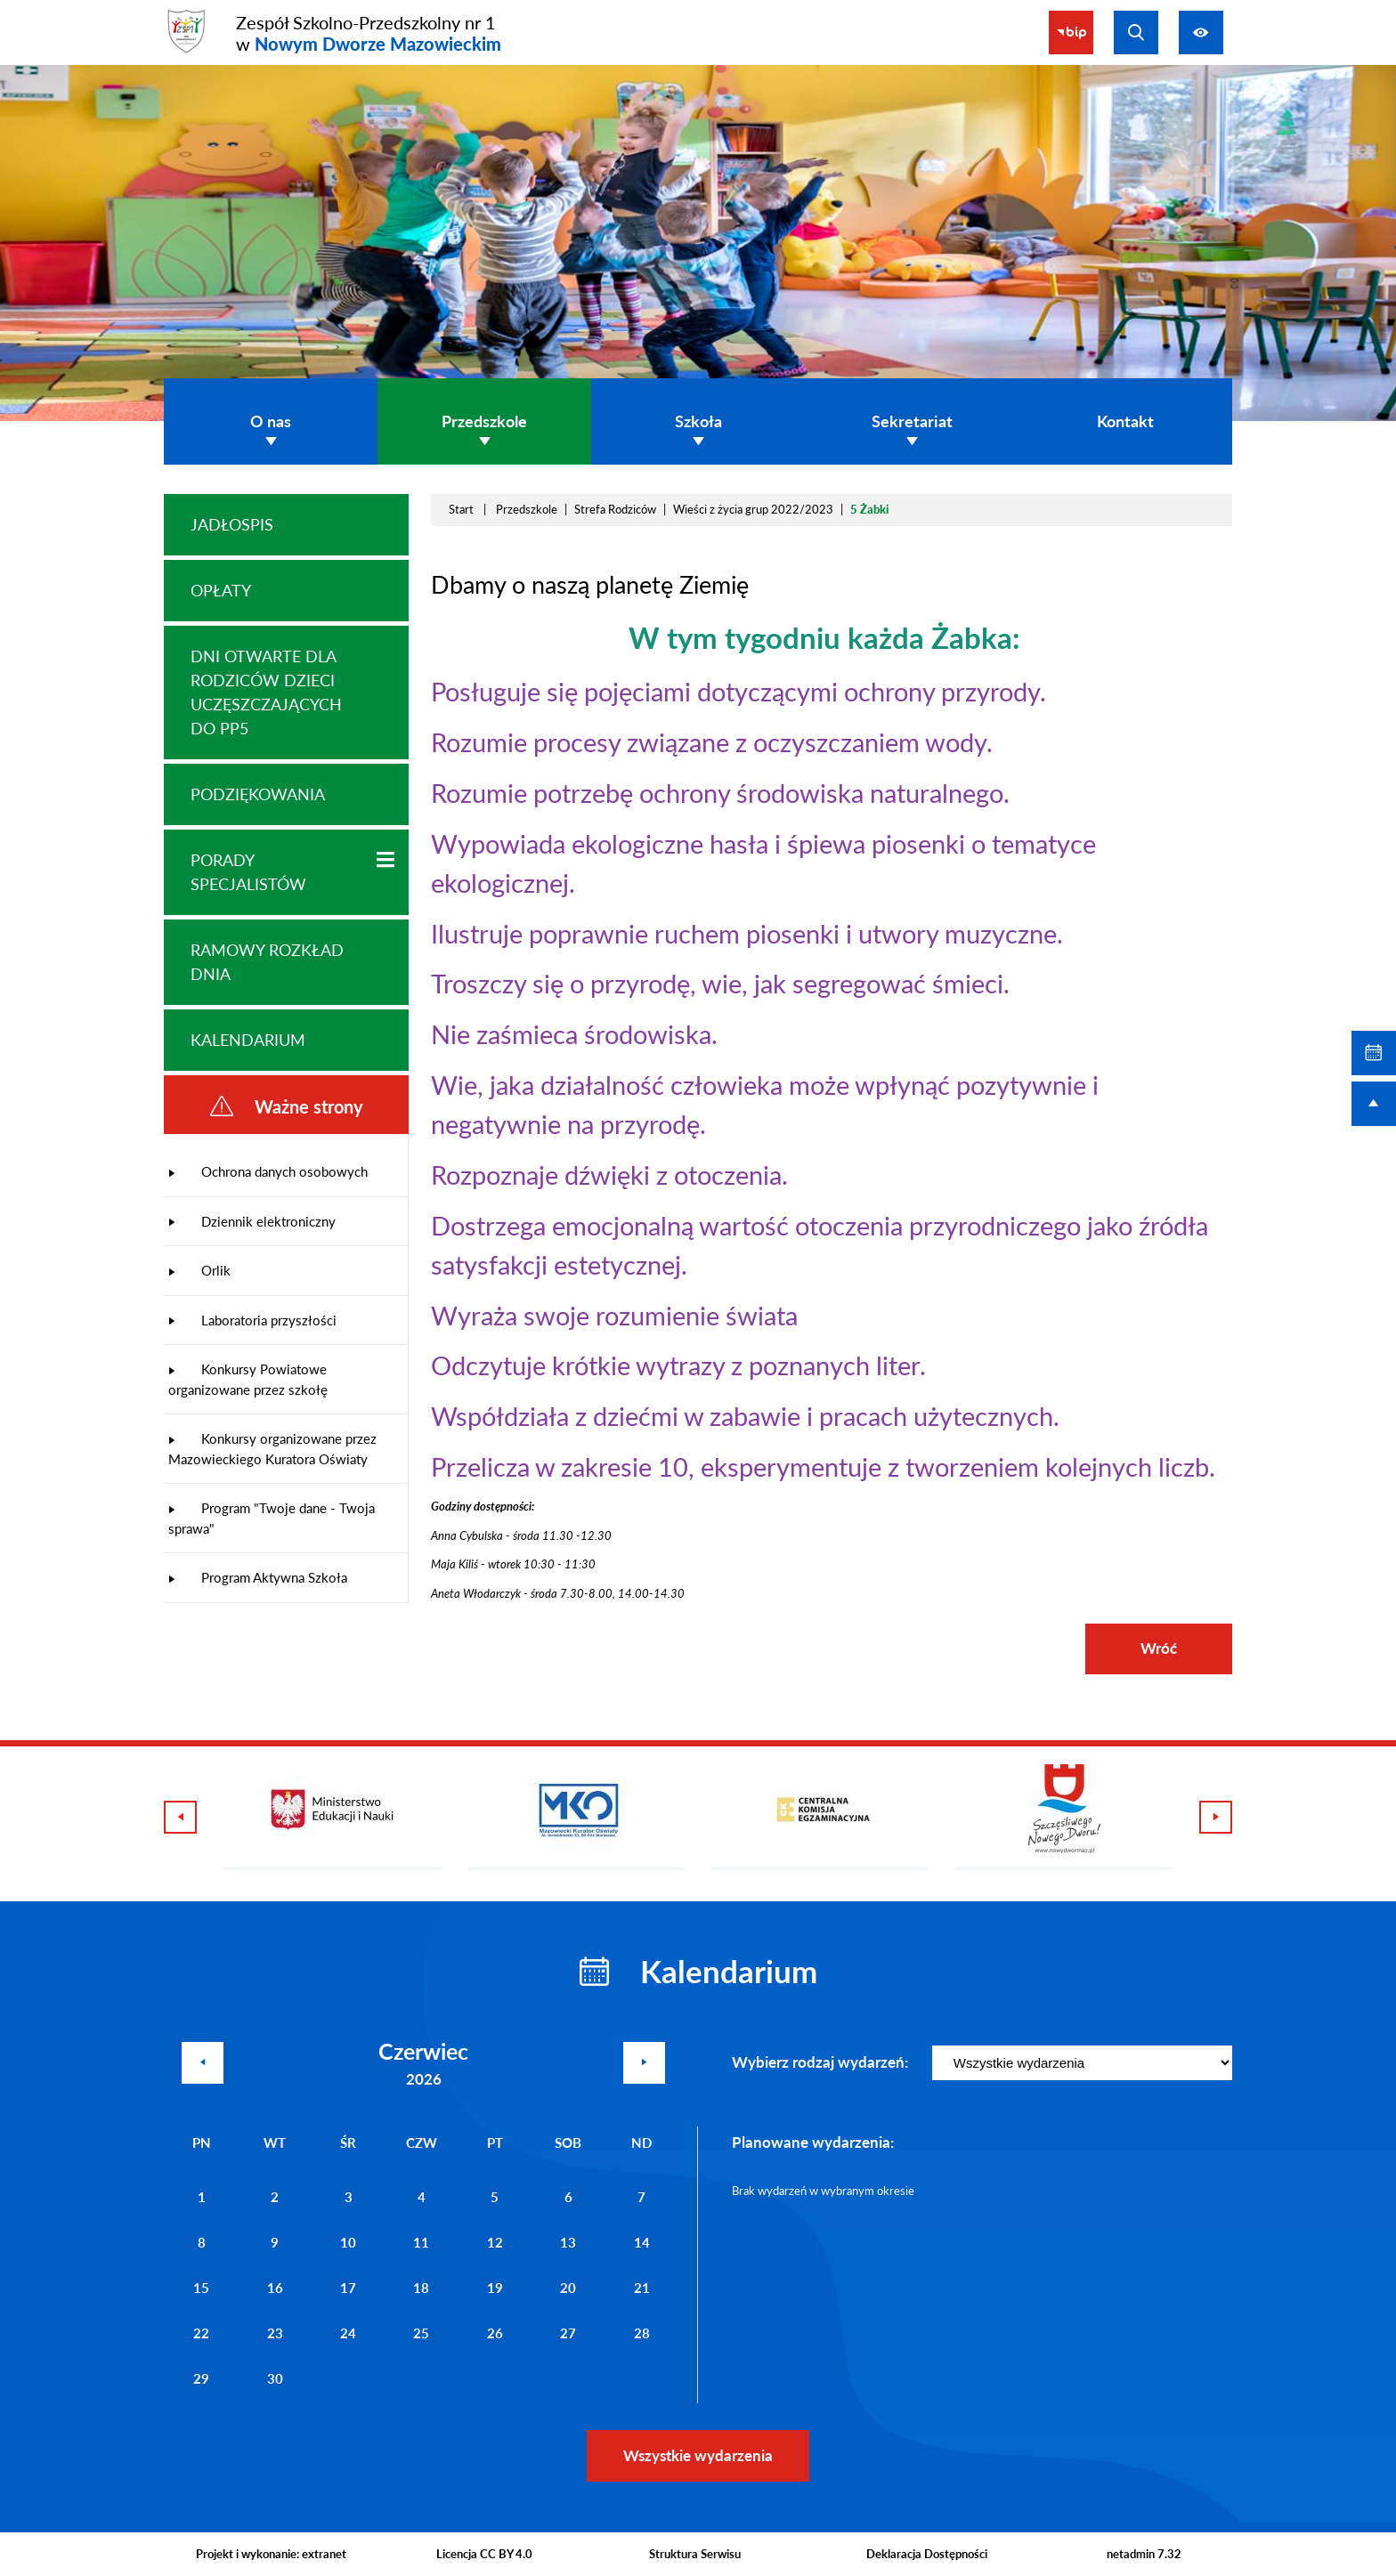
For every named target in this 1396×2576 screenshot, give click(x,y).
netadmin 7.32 (1144, 2554)
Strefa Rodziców (615, 509)
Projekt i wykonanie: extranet (271, 2554)
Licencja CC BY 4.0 (484, 2554)
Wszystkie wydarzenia (698, 2455)
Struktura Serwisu (695, 2554)
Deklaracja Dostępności (926, 2554)
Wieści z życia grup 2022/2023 (753, 509)
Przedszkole (526, 509)
